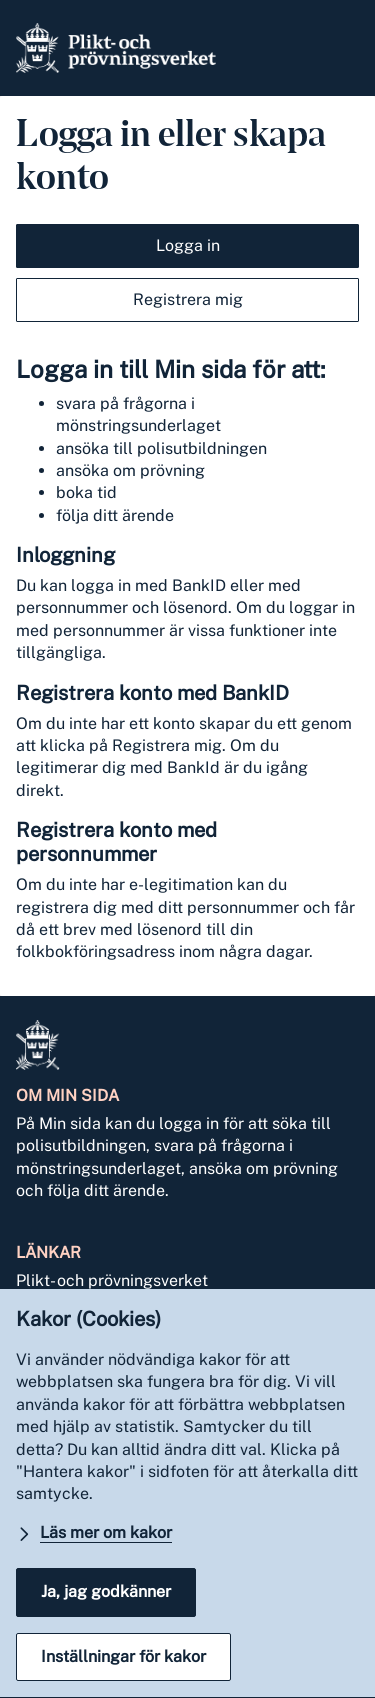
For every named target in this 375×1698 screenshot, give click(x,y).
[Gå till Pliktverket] (116, 48)
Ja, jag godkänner (106, 1591)
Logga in (188, 245)
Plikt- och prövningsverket (112, 1280)
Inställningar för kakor (123, 1656)
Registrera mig (188, 299)
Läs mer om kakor (106, 1532)
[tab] (187, 241)
